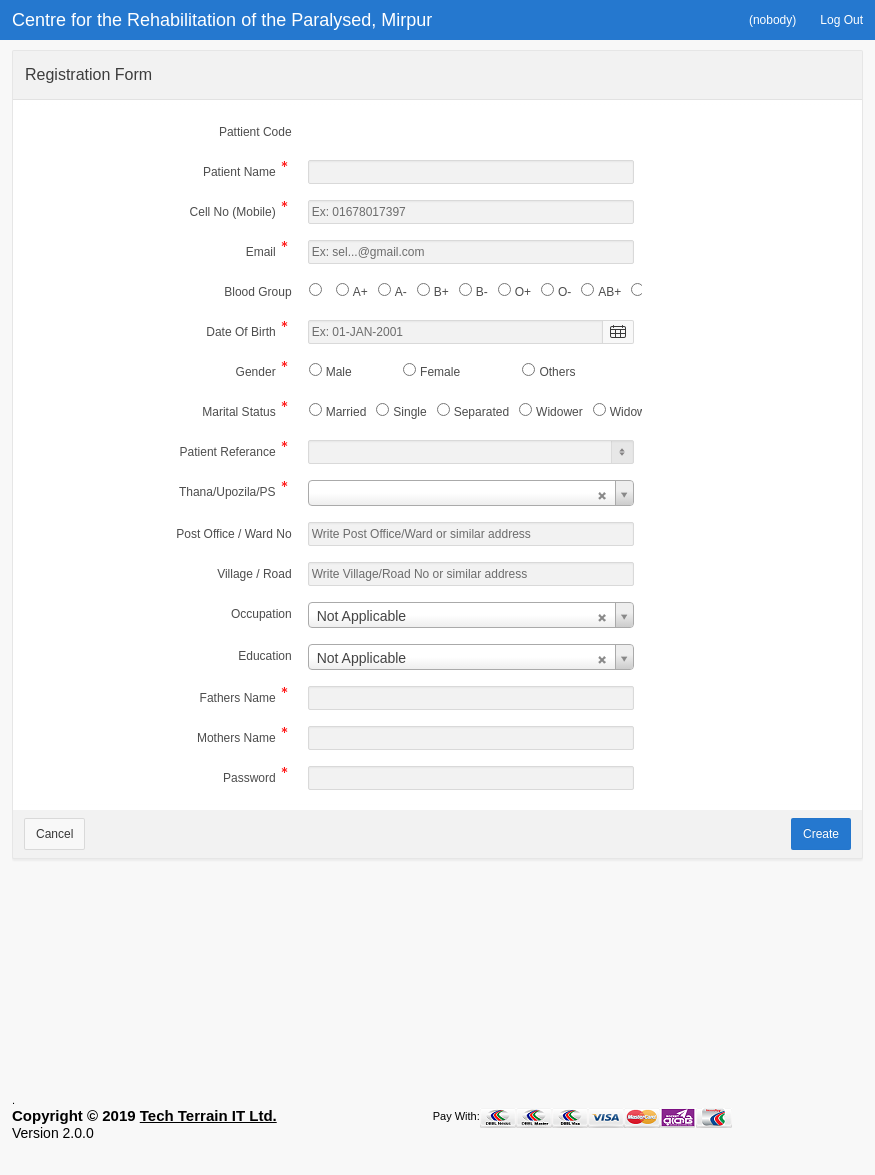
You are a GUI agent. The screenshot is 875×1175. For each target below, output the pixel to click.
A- (401, 292)
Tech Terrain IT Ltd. (208, 1138)
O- (564, 292)
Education (264, 656)
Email (261, 253)
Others (557, 372)
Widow (628, 412)
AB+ (609, 292)
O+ (523, 292)
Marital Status (238, 413)
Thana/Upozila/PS (227, 493)
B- (482, 292)
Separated (481, 412)
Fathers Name (238, 699)
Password (249, 779)
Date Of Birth (240, 333)
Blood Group (257, 292)
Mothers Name (236, 739)
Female (440, 372)
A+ (360, 292)
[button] (772, 20)
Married (346, 412)
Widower (559, 412)
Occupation (261, 614)
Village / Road (254, 574)
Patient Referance (228, 453)
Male (339, 372)
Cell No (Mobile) (233, 213)
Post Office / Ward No (233, 534)
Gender (256, 373)
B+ (441, 292)
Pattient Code (255, 132)
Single (409, 412)
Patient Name (239, 173)
